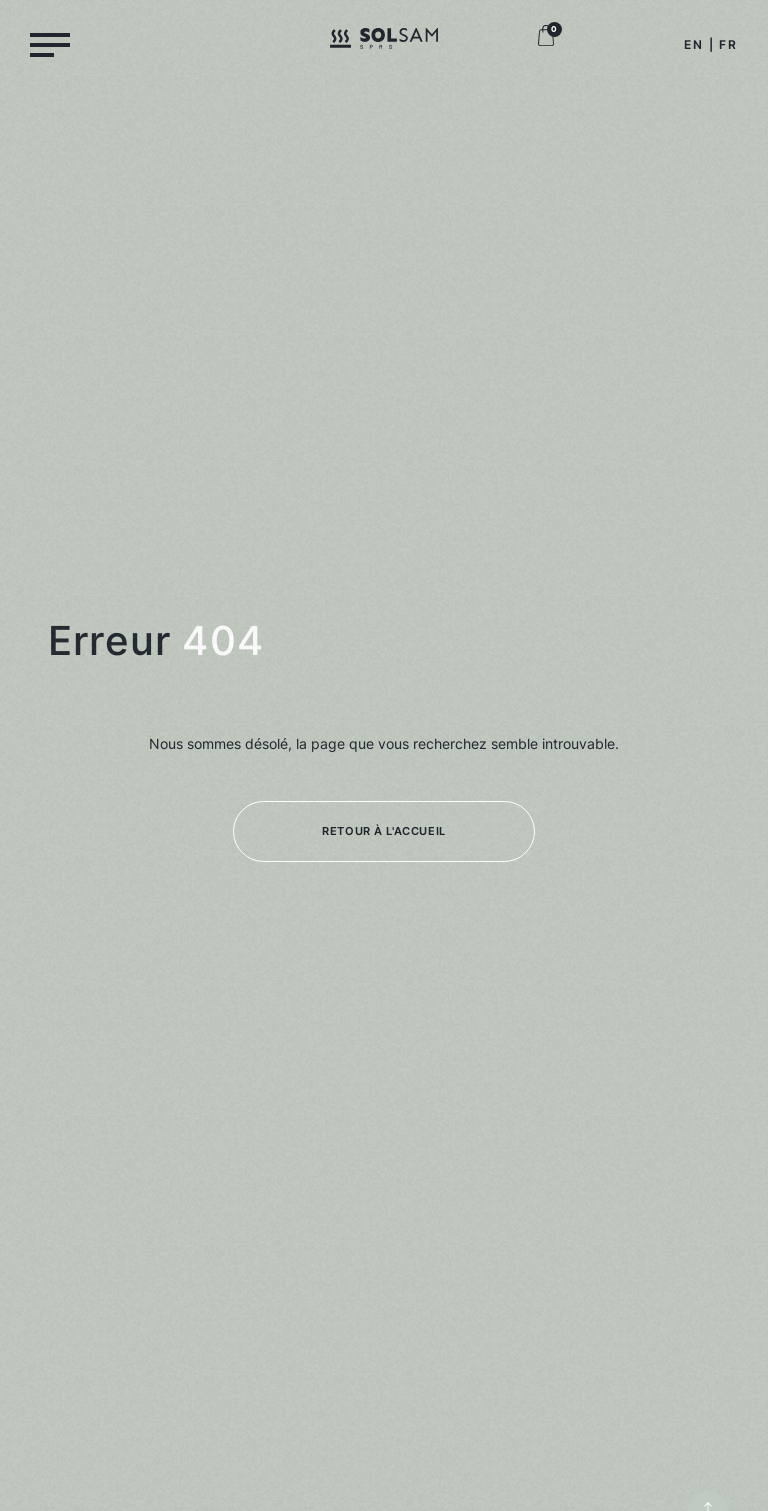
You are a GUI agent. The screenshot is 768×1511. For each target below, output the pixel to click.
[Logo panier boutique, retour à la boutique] (546, 41)
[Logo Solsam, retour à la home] (384, 42)
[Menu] (50, 43)
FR (728, 44)
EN (694, 44)
